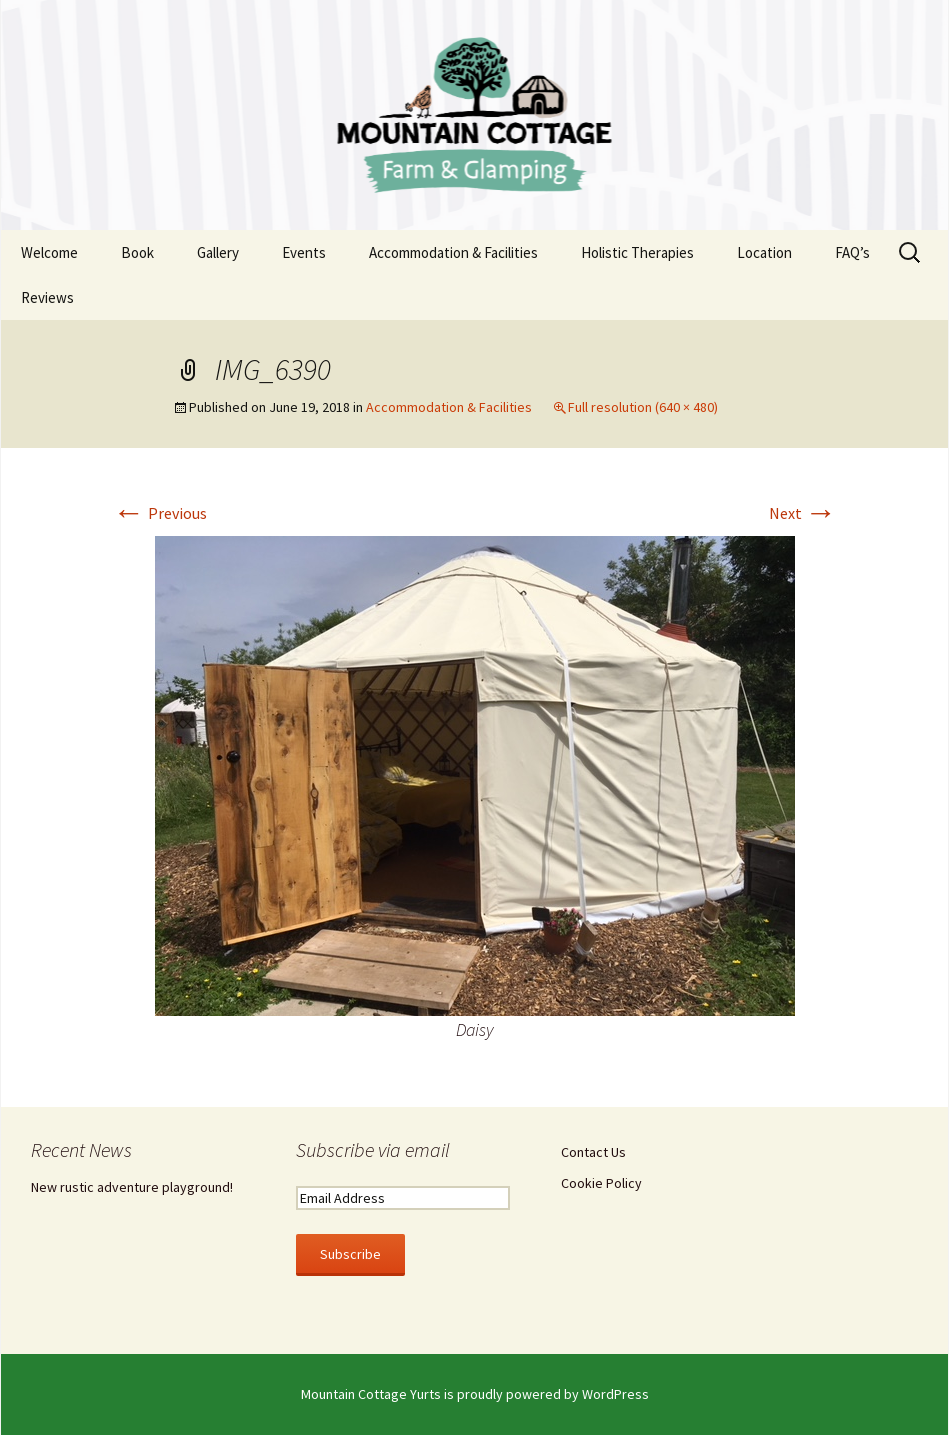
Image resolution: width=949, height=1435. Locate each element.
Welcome (49, 252)
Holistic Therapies (637, 252)
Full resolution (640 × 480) (643, 407)
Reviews (47, 297)
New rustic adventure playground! (132, 1187)
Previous (160, 513)
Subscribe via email (373, 1149)
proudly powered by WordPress (553, 1394)
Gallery (218, 252)
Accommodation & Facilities (453, 252)
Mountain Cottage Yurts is (379, 1394)
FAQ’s (852, 252)
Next (803, 513)
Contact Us (593, 1152)
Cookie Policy (601, 1183)
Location (764, 252)
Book (137, 252)
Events (304, 252)
